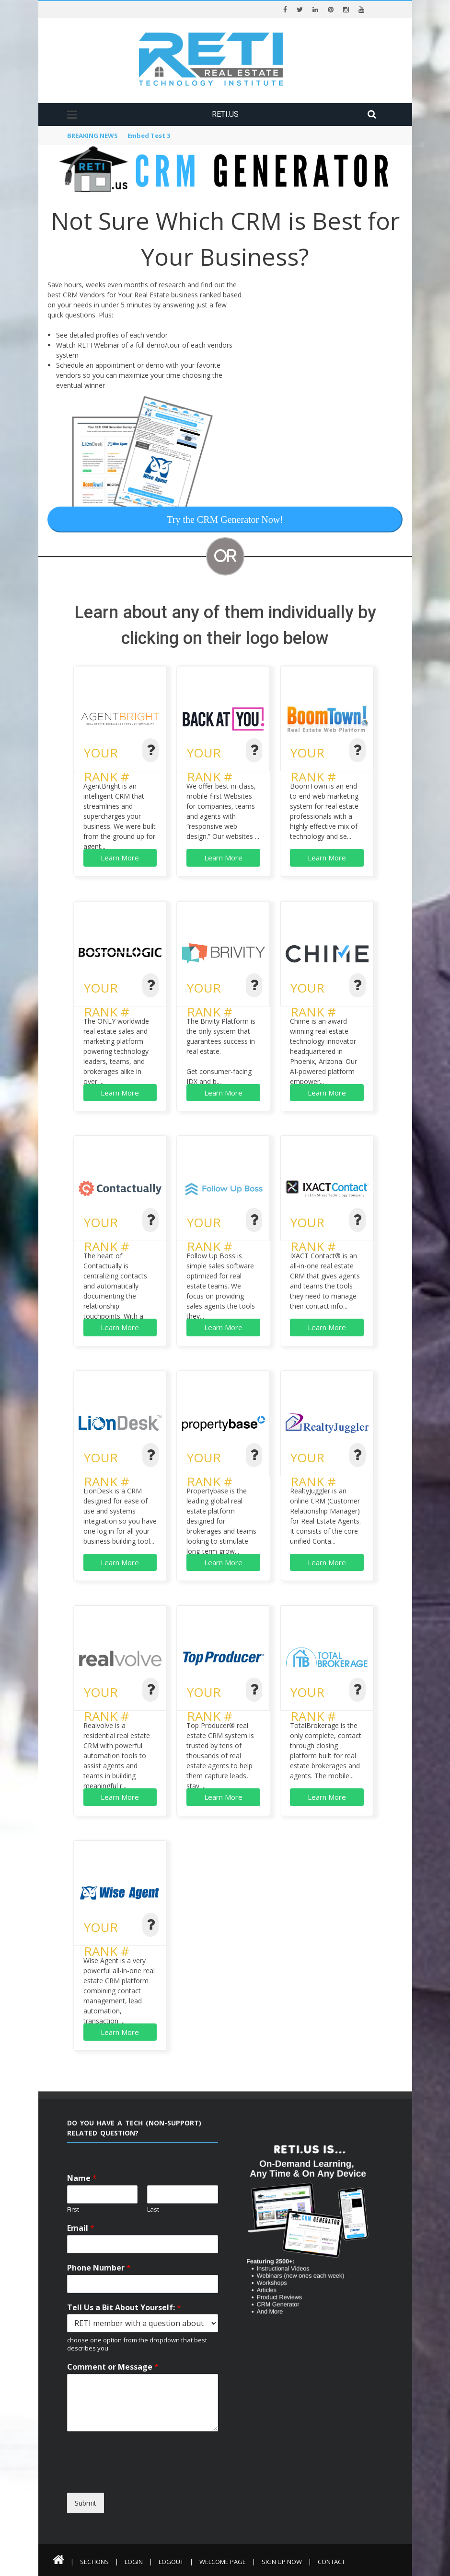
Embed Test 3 (148, 135)
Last (153, 2209)
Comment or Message (113, 2367)
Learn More (120, 857)
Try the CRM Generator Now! (225, 519)
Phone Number (99, 2268)
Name (82, 2178)
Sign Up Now (282, 2561)
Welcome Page (222, 2561)
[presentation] (154, 2484)
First (73, 2209)
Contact (331, 2561)
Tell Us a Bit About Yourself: (124, 2308)
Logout (171, 2561)
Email (80, 2228)
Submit (85, 2503)
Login (134, 2561)
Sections (94, 2561)
